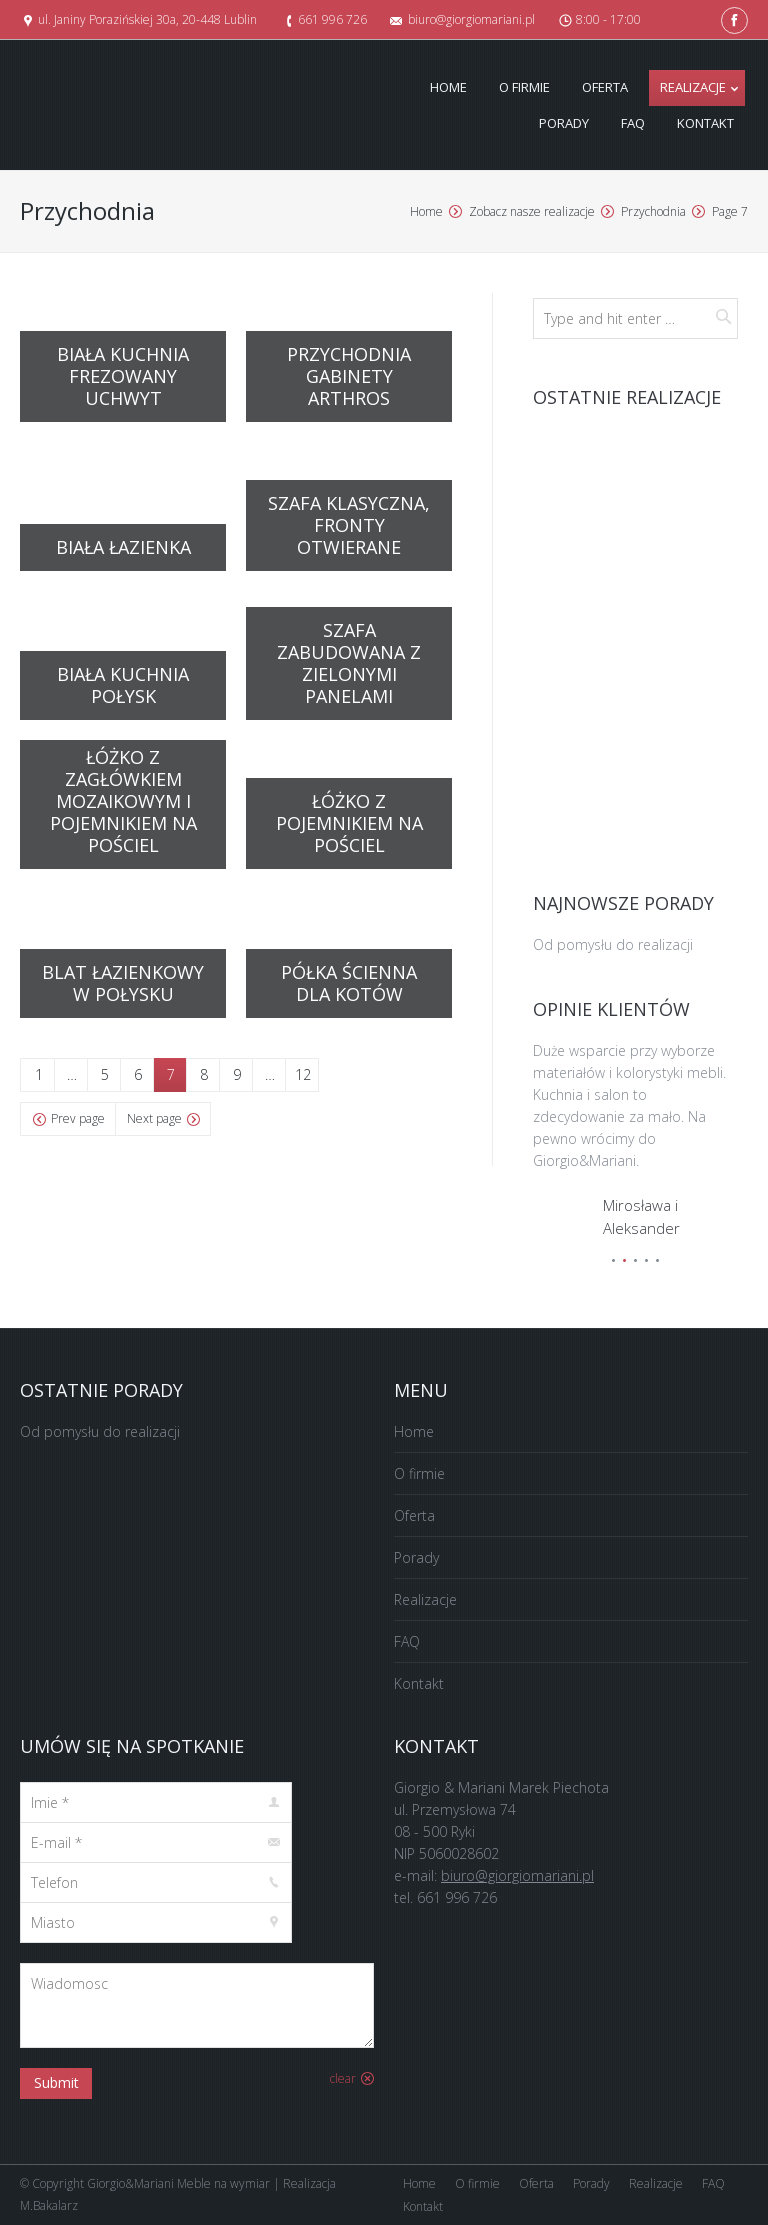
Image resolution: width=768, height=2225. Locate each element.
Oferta (414, 1515)
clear (343, 2078)
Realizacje (425, 1599)
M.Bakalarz (49, 2205)
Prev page (78, 1118)
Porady (416, 1557)
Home (426, 211)
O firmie (419, 1473)
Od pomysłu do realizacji (613, 944)
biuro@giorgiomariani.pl (517, 1875)
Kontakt (419, 1683)
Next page (154, 1118)
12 (303, 1074)
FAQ (407, 1641)
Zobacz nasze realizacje (532, 211)
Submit (56, 2082)
